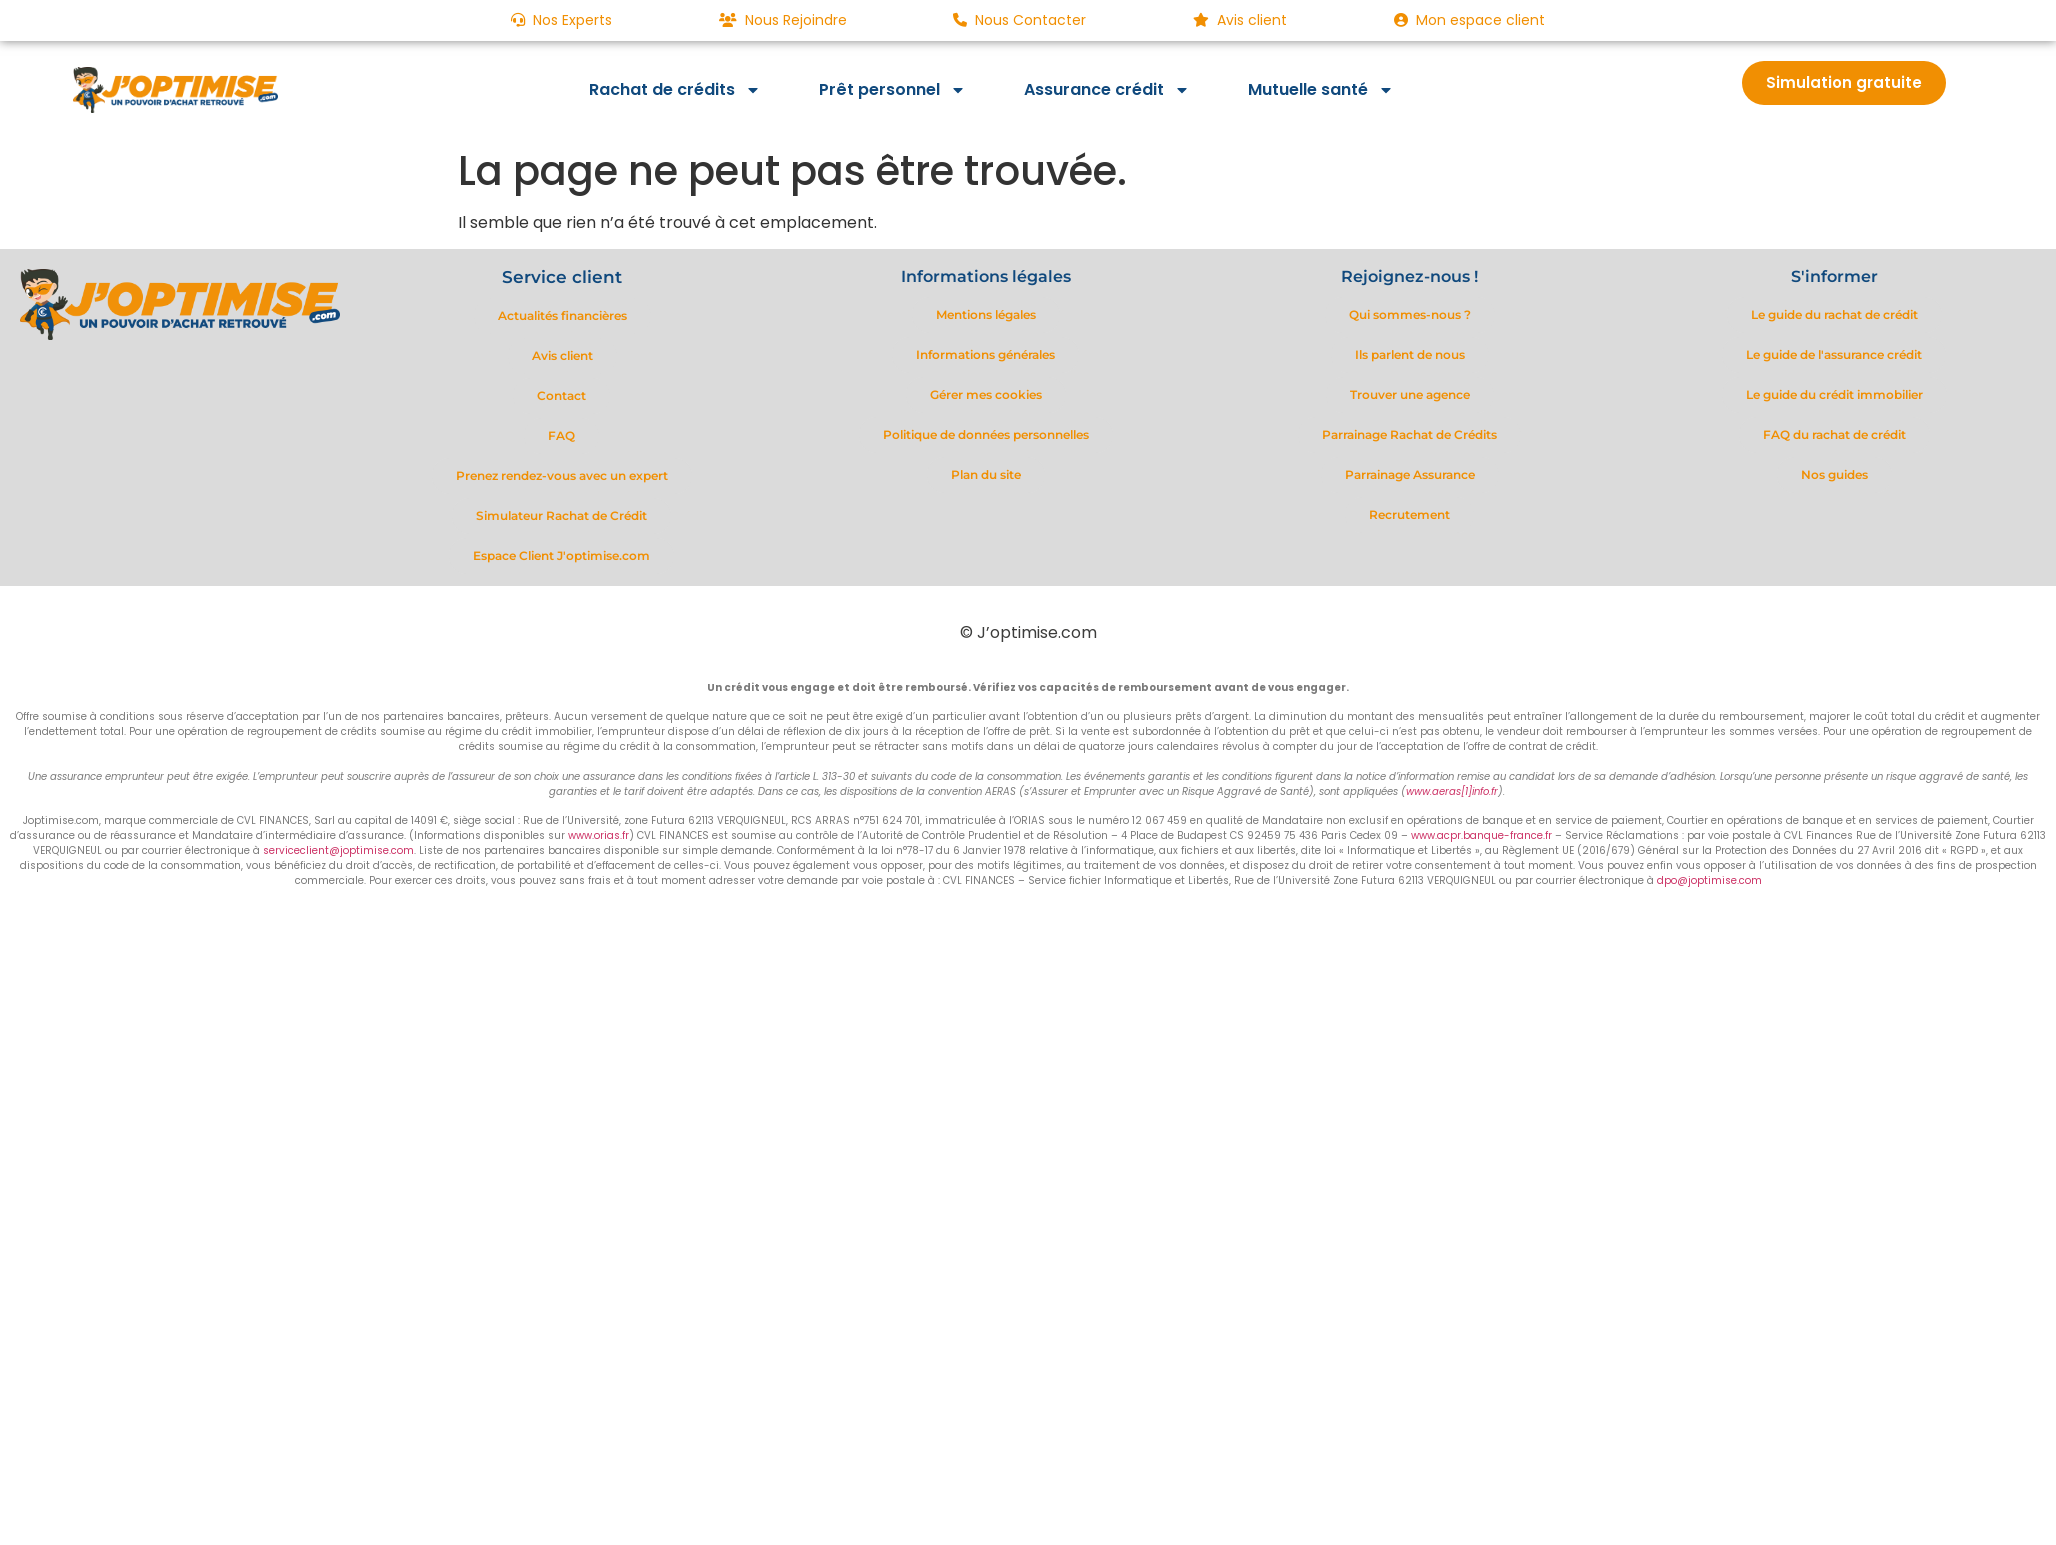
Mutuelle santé (1321, 90)
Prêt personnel (892, 90)
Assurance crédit (1107, 90)
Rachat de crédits (675, 90)
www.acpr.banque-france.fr (1481, 835)
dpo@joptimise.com (1709, 880)
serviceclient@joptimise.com (338, 850)
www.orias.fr (598, 835)
